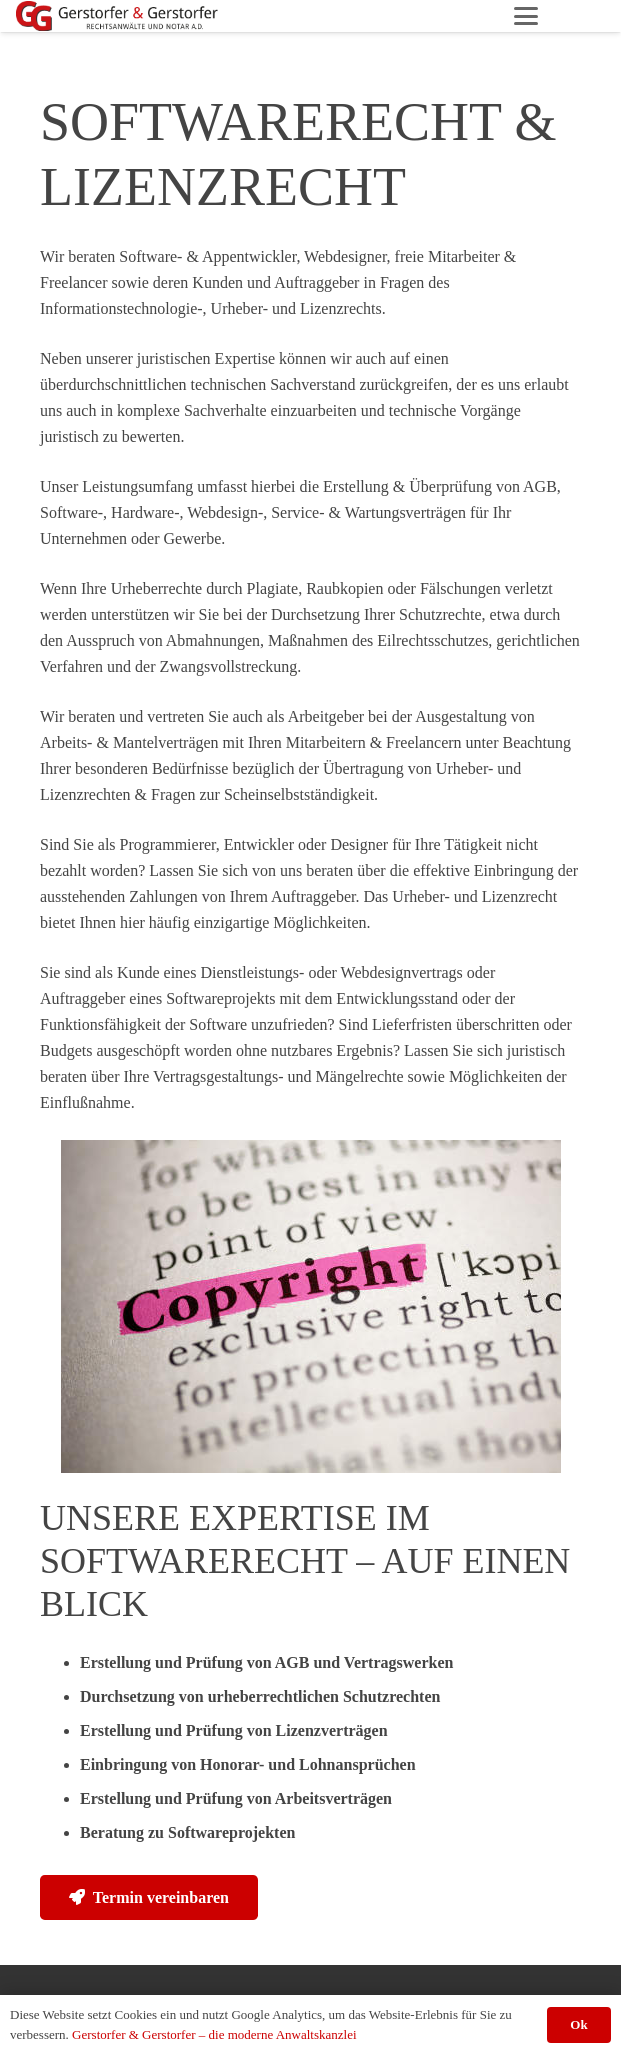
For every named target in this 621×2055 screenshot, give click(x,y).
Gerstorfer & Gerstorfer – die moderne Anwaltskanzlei (214, 2034)
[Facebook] (589, 16)
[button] (526, 16)
